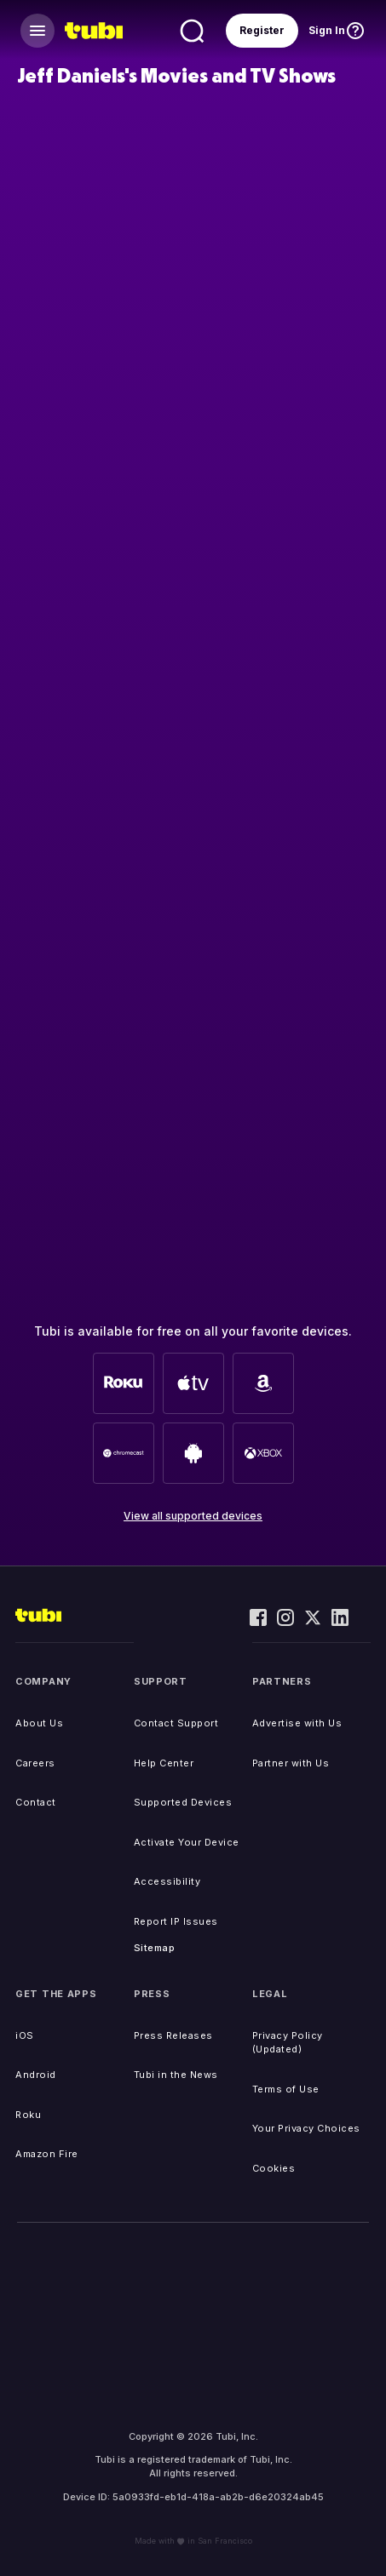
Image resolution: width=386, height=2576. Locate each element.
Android (35, 2075)
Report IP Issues (176, 1921)
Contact (35, 1802)
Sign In (326, 30)
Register (262, 30)
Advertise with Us (297, 1723)
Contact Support (176, 1723)
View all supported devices (193, 1515)
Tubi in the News (176, 2075)
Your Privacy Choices (306, 2128)
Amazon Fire (46, 2154)
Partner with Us (291, 1763)
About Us (39, 1723)
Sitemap (155, 1948)
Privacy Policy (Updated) (287, 2042)
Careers (35, 1763)
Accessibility (167, 1881)
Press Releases (173, 2035)
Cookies (274, 2168)
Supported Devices (183, 1802)
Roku (28, 2115)
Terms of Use (286, 2089)
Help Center (164, 1763)
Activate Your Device (186, 1842)
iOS (24, 2035)
